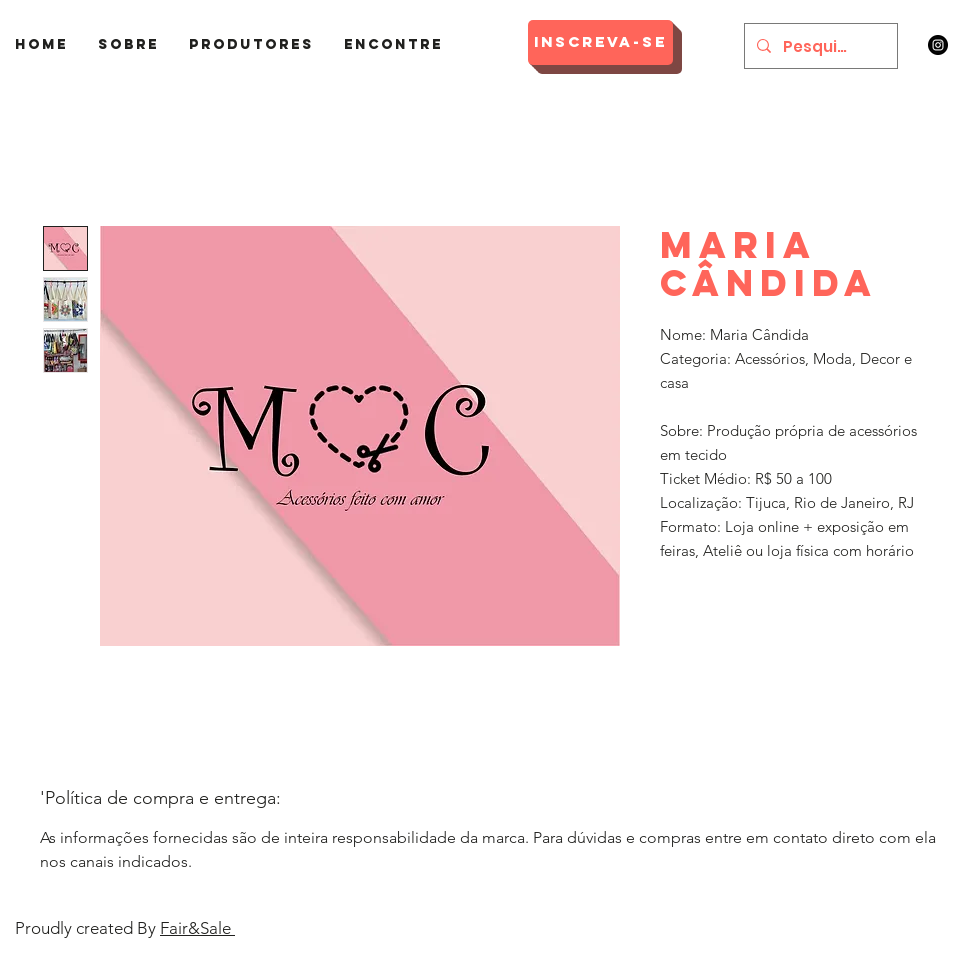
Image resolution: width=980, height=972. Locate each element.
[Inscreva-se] (600, 42)
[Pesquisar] (819, 46)
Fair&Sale (197, 928)
